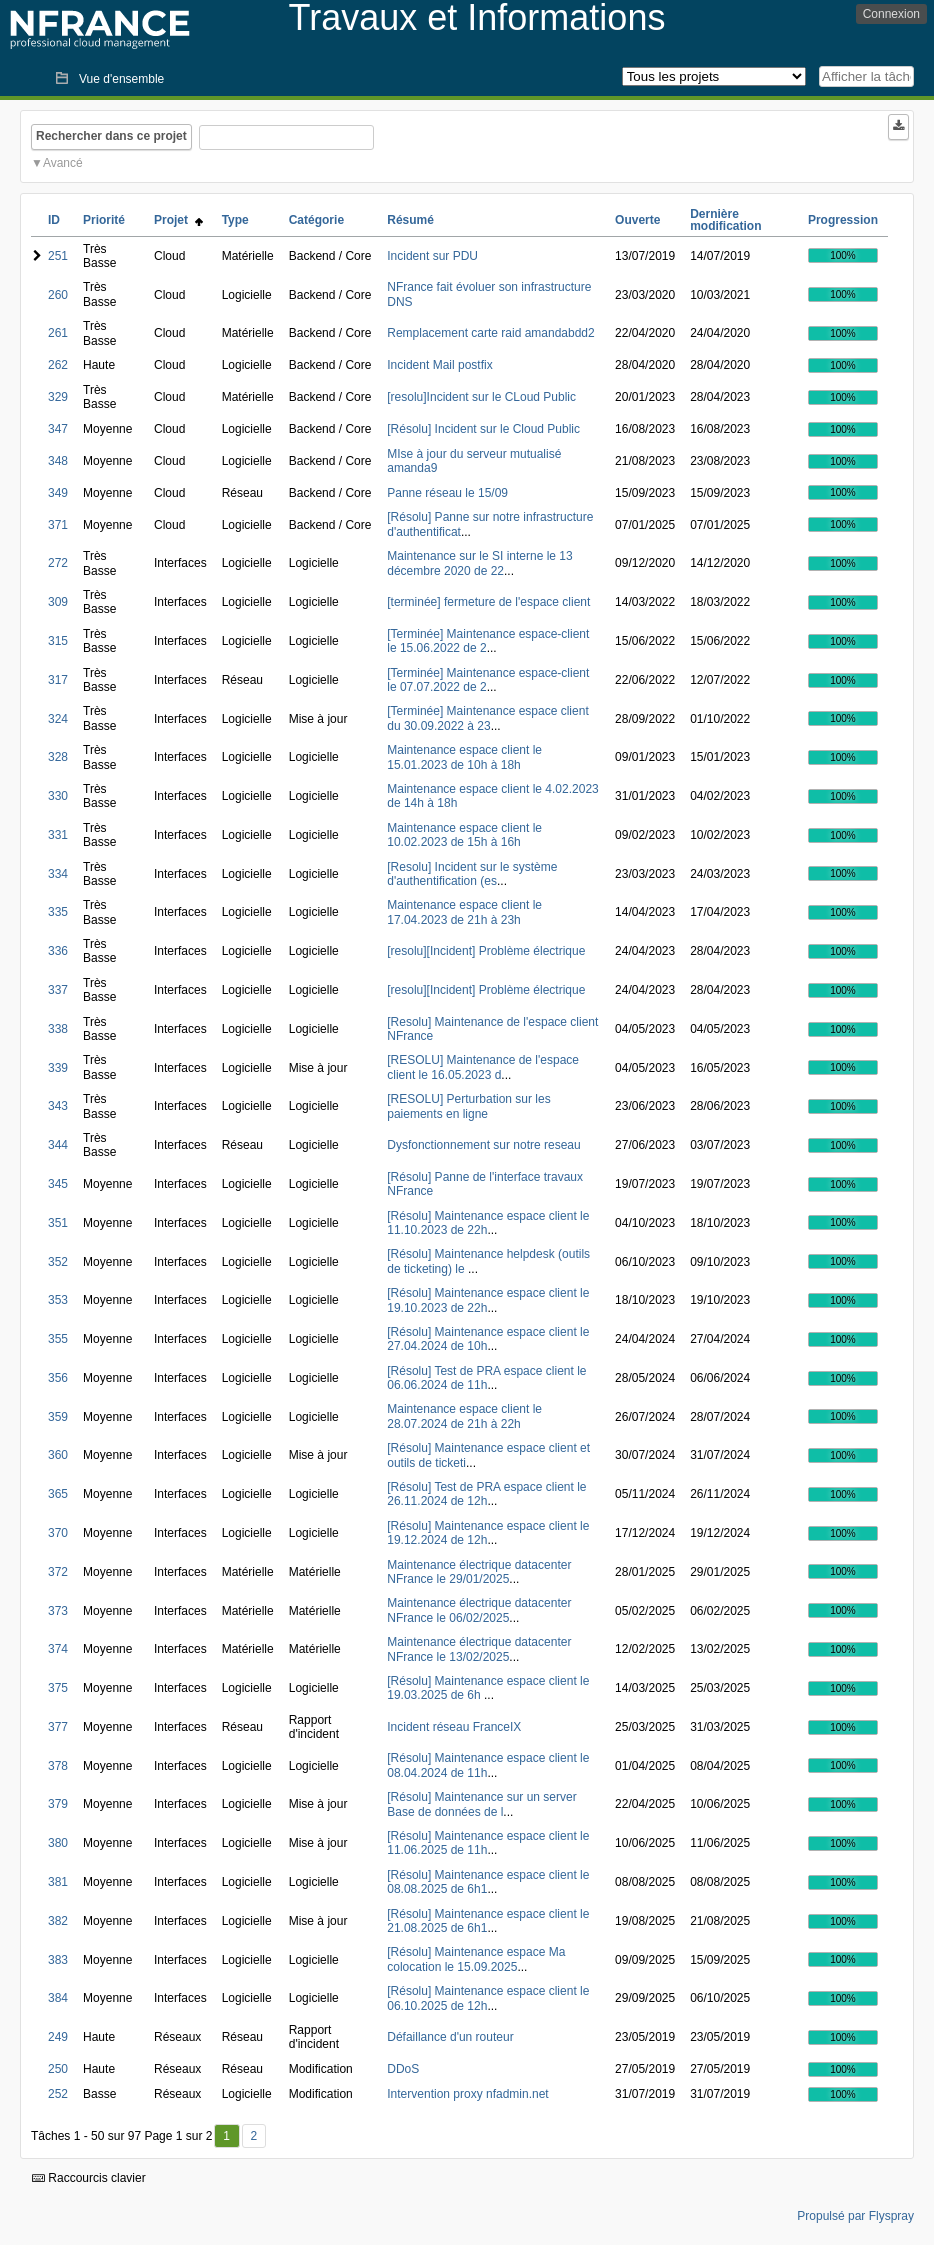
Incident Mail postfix (439, 365)
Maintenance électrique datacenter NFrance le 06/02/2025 (479, 1610)
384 (58, 1998)
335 (58, 912)
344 (58, 1145)
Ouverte (637, 220)
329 (58, 397)
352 (58, 1262)
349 (58, 493)
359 (58, 1417)
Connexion (891, 14)
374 (58, 1649)
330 (58, 796)
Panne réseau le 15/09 (447, 493)
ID (54, 220)
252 (58, 2094)
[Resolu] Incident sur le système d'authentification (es (472, 874)
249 (58, 2037)
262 (58, 365)
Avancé (63, 163)
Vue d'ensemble (121, 79)
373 (58, 1611)
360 (58, 1455)
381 (58, 1882)
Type (235, 220)
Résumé (410, 220)
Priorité (104, 220)
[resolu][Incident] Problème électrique (486, 951)
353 (58, 1300)
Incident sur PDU (432, 256)
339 (58, 1068)
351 (58, 1223)
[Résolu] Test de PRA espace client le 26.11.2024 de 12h (486, 1494)
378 (58, 1766)
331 (58, 835)
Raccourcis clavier (89, 2178)
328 (58, 757)
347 (58, 429)
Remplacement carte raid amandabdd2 (490, 333)
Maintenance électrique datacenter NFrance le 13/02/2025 (479, 1649)
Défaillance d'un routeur (450, 2037)
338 (58, 1029)
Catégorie (316, 220)
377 (58, 1727)
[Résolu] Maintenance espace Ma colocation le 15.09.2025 (476, 1959)
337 (58, 990)
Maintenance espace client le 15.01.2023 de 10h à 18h (464, 757)
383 (58, 1960)
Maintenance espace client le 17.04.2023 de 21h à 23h (464, 912)
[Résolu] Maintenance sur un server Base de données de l (481, 1804)
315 (58, 641)
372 (58, 1572)
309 (58, 602)
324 (58, 719)
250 (58, 2069)
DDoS (403, 2069)
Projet (178, 220)
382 (58, 1921)
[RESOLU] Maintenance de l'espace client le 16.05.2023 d (483, 1067)
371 (58, 525)
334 (58, 874)
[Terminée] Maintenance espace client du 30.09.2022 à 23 (487, 718)
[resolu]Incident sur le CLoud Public (481, 397)
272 (58, 563)
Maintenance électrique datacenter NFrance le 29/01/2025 (479, 1572)
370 (58, 1533)
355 (58, 1339)
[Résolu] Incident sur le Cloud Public (483, 429)
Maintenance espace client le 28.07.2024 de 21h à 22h (464, 1416)
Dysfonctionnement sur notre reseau (483, 1145)
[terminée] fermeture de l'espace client (488, 602)
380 (58, 1843)
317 (58, 680)
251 (58, 256)
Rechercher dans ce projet (111, 136)
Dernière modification (725, 220)
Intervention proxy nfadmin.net (467, 2094)
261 (58, 333)
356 (58, 1378)
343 (58, 1106)
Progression (843, 220)
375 (58, 1688)
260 (58, 295)
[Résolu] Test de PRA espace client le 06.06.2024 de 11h (486, 1378)
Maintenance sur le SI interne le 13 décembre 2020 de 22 (479, 563)
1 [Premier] (226, 2136)
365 (58, 1494)
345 (58, 1184)
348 (58, 461)
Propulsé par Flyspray (855, 2216)
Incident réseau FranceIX (454, 1727)
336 (58, 951)
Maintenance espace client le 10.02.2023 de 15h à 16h (464, 835)
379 (58, 1804)
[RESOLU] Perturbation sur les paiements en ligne (468, 1106)
